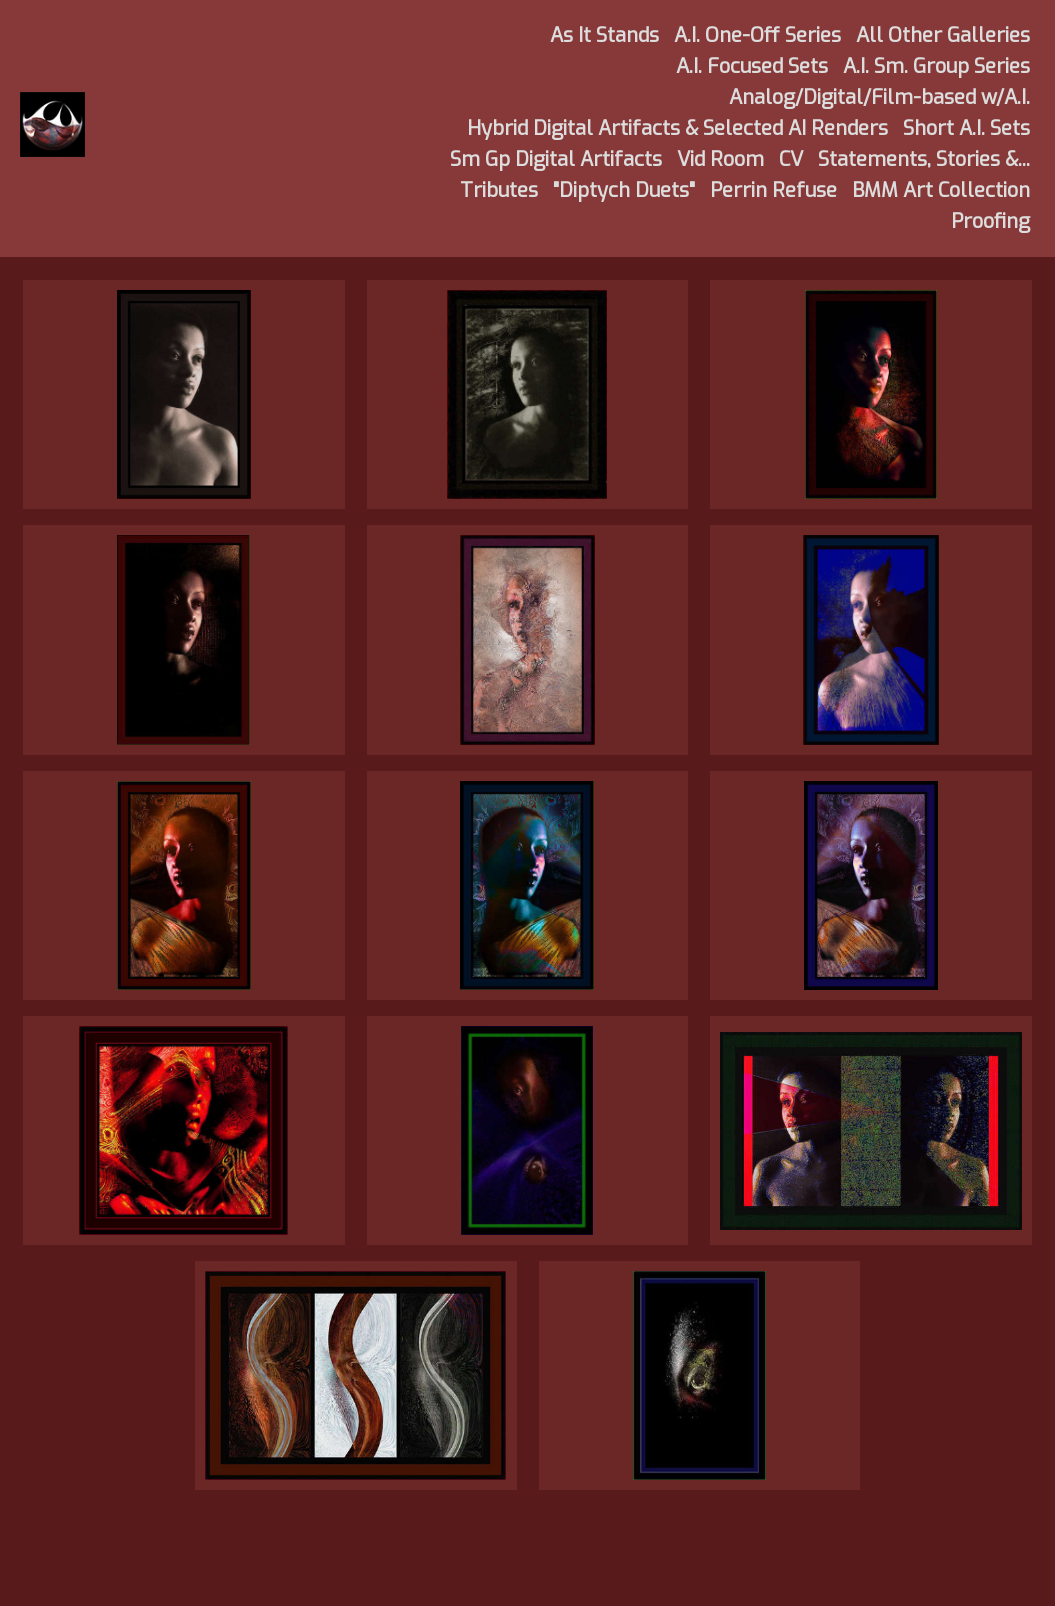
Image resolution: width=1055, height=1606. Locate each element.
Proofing (990, 221)
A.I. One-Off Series (757, 35)
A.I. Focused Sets (752, 66)
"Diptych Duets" (624, 190)
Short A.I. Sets (966, 128)
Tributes (499, 190)
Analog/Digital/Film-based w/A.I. (879, 97)
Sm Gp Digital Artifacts (556, 159)
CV (791, 159)
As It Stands (604, 35)
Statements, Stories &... (924, 159)
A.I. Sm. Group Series (936, 66)
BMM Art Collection (941, 190)
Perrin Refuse (773, 190)
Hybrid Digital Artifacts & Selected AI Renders (677, 128)
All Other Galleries (943, 35)
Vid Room (720, 159)
